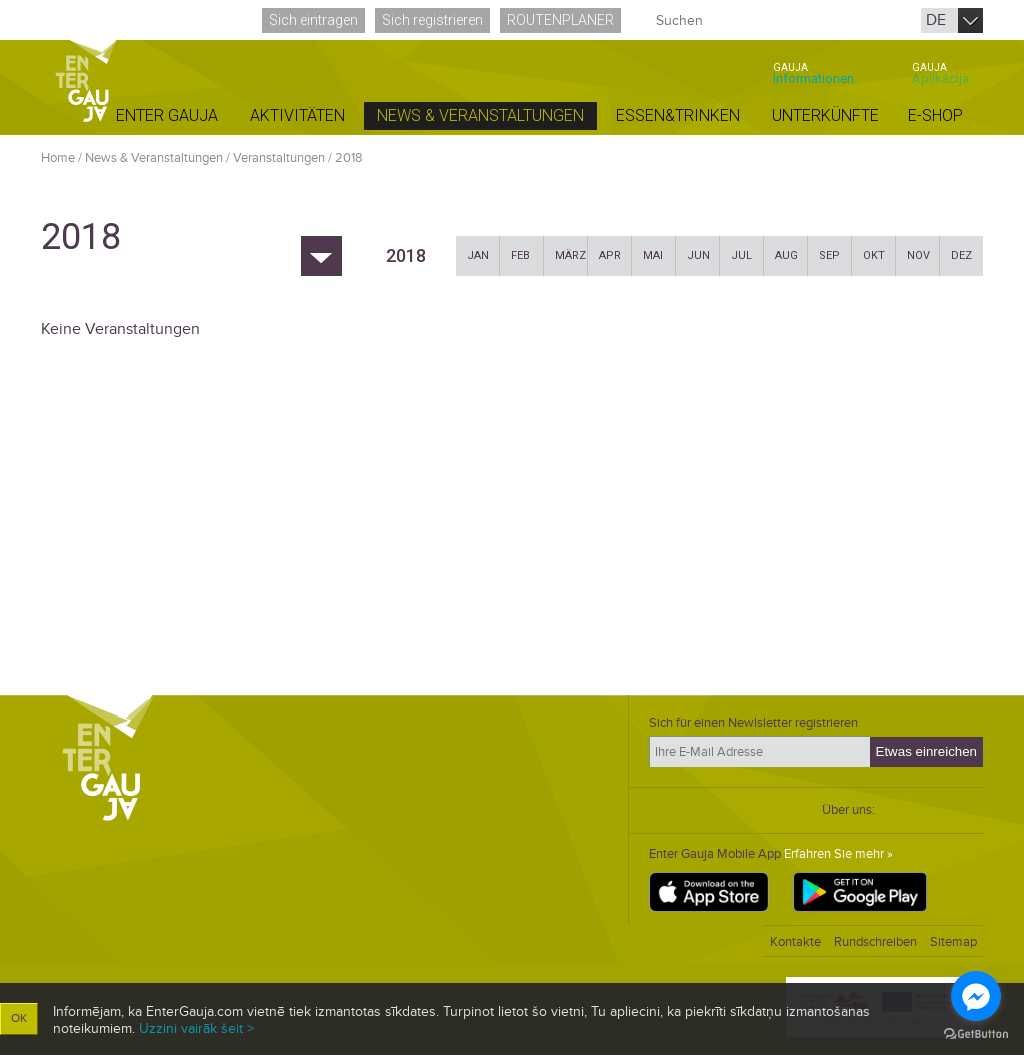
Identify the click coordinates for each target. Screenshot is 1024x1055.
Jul (741, 255)
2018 (349, 158)
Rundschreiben (875, 942)
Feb (520, 255)
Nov (918, 255)
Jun (698, 255)
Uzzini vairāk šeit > (196, 1028)
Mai (653, 255)
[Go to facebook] (976, 996)
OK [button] (19, 1018)
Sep (829, 255)
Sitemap (953, 942)
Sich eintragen (313, 20)
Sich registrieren (432, 20)
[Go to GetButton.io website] (976, 1034)
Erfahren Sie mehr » (838, 854)
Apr (610, 255)
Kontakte (795, 942)
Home (58, 158)
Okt (874, 255)
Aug (786, 255)
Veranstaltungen (279, 158)
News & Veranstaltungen (154, 158)
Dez (961, 255)
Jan (478, 255)
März (570, 255)
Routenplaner (560, 20)
